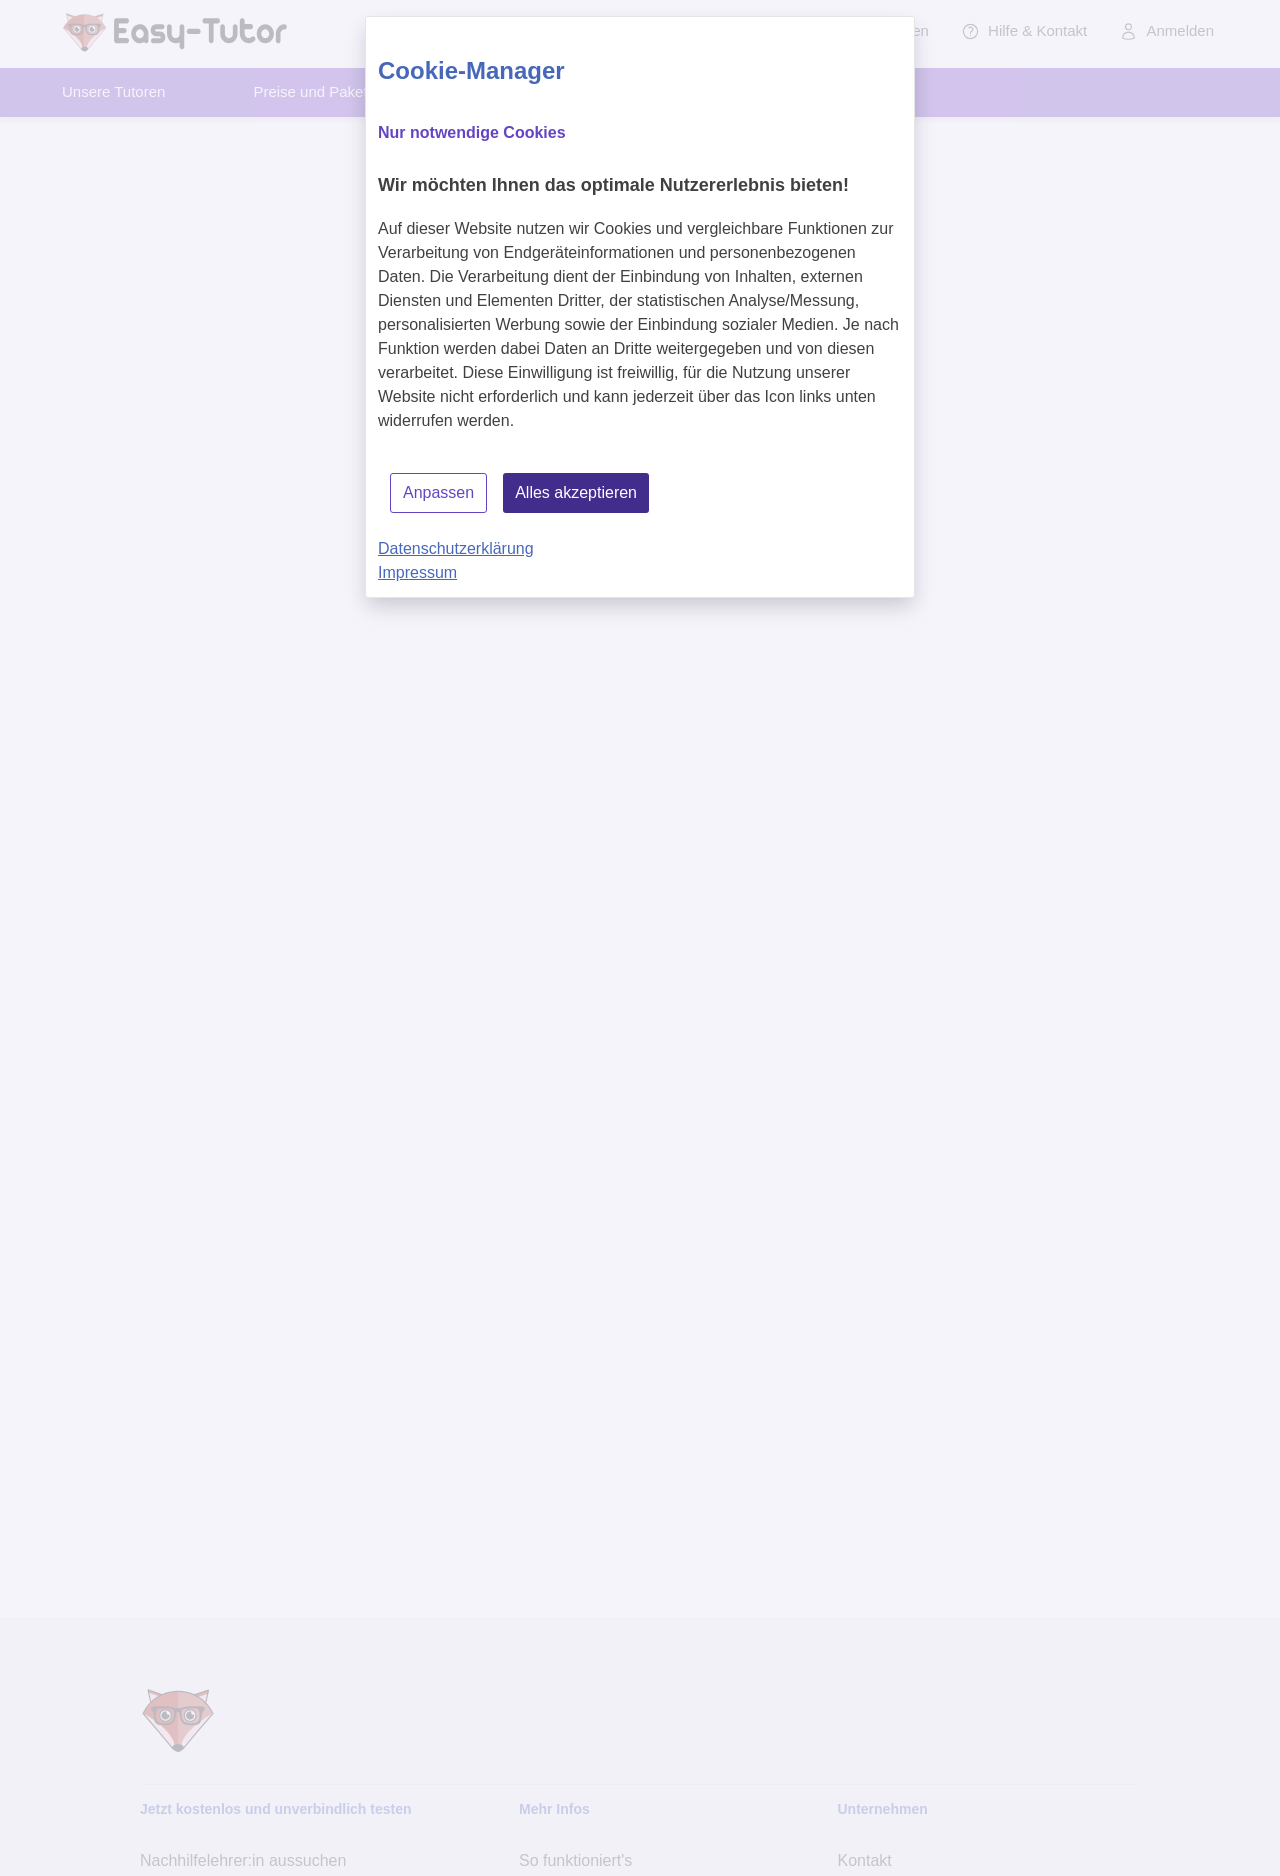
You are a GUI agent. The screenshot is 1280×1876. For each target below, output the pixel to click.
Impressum (417, 572)
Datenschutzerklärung (456, 548)
